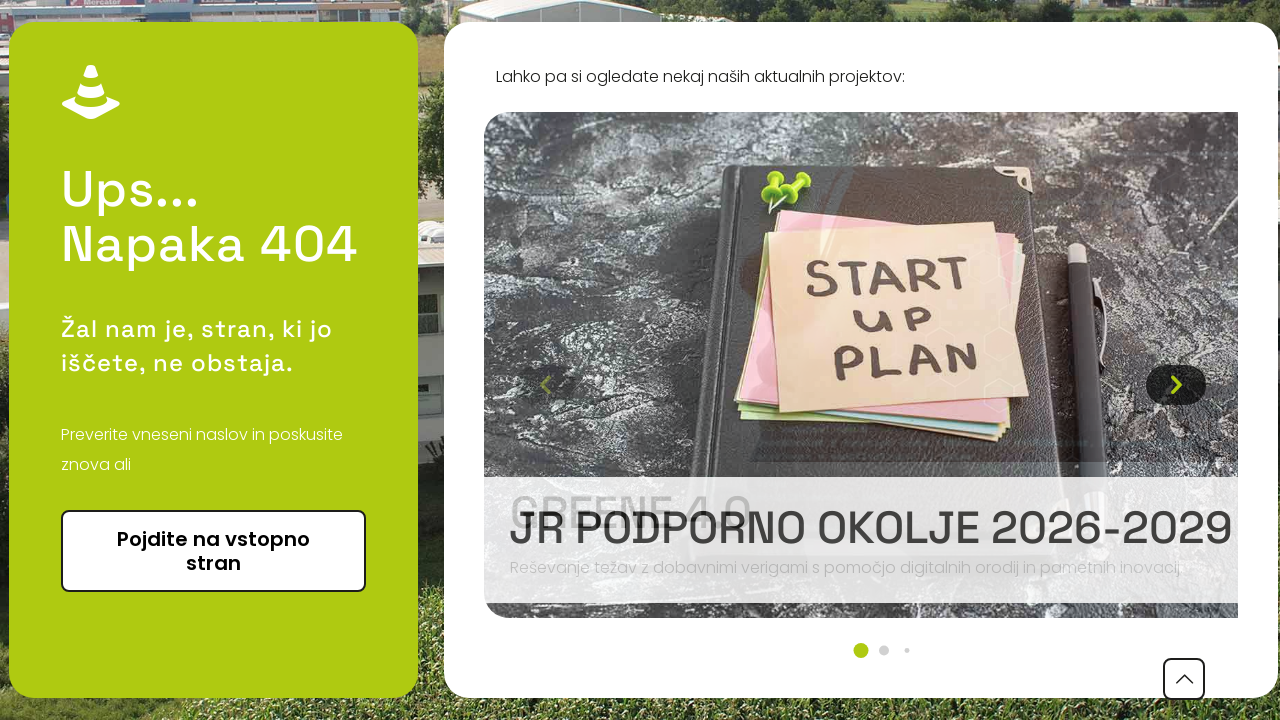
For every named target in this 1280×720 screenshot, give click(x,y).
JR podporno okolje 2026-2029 (871, 527)
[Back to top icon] (1184, 679)
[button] (861, 650)
